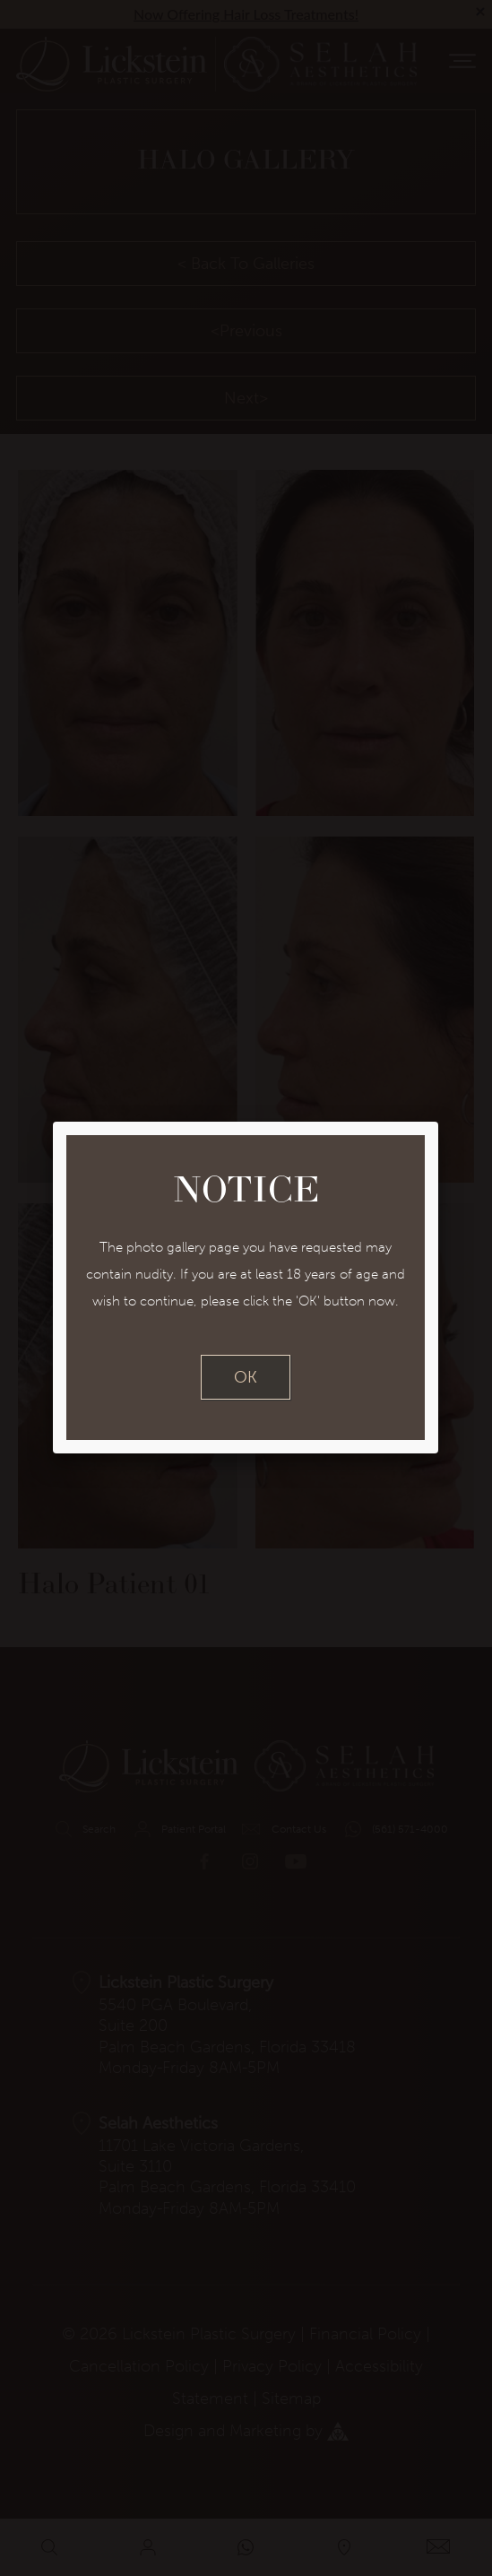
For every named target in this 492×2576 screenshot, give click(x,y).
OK (245, 1377)
